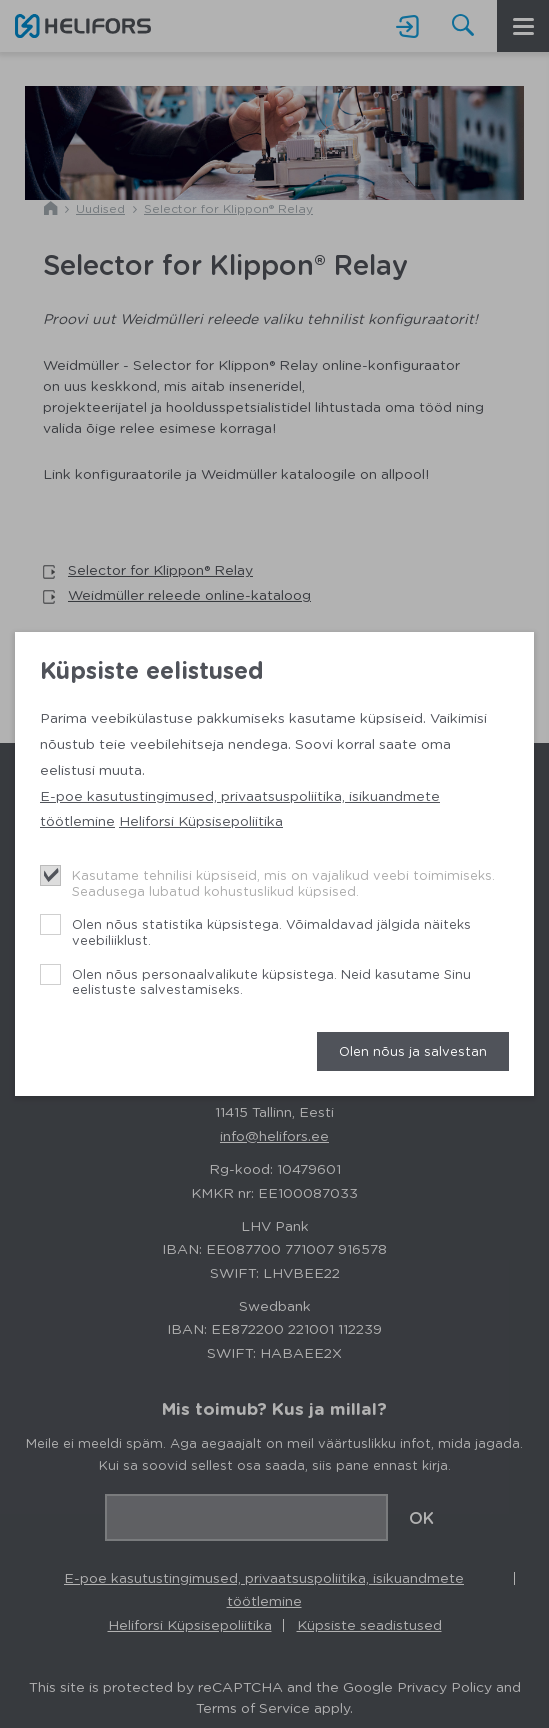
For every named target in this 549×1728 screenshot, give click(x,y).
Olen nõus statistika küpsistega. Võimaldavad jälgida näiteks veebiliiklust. (271, 931)
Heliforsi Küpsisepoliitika (201, 820)
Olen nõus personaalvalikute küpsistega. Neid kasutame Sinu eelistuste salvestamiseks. (271, 981)
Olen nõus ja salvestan (413, 1050)
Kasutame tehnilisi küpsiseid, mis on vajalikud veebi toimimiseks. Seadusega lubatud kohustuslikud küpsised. (283, 882)
